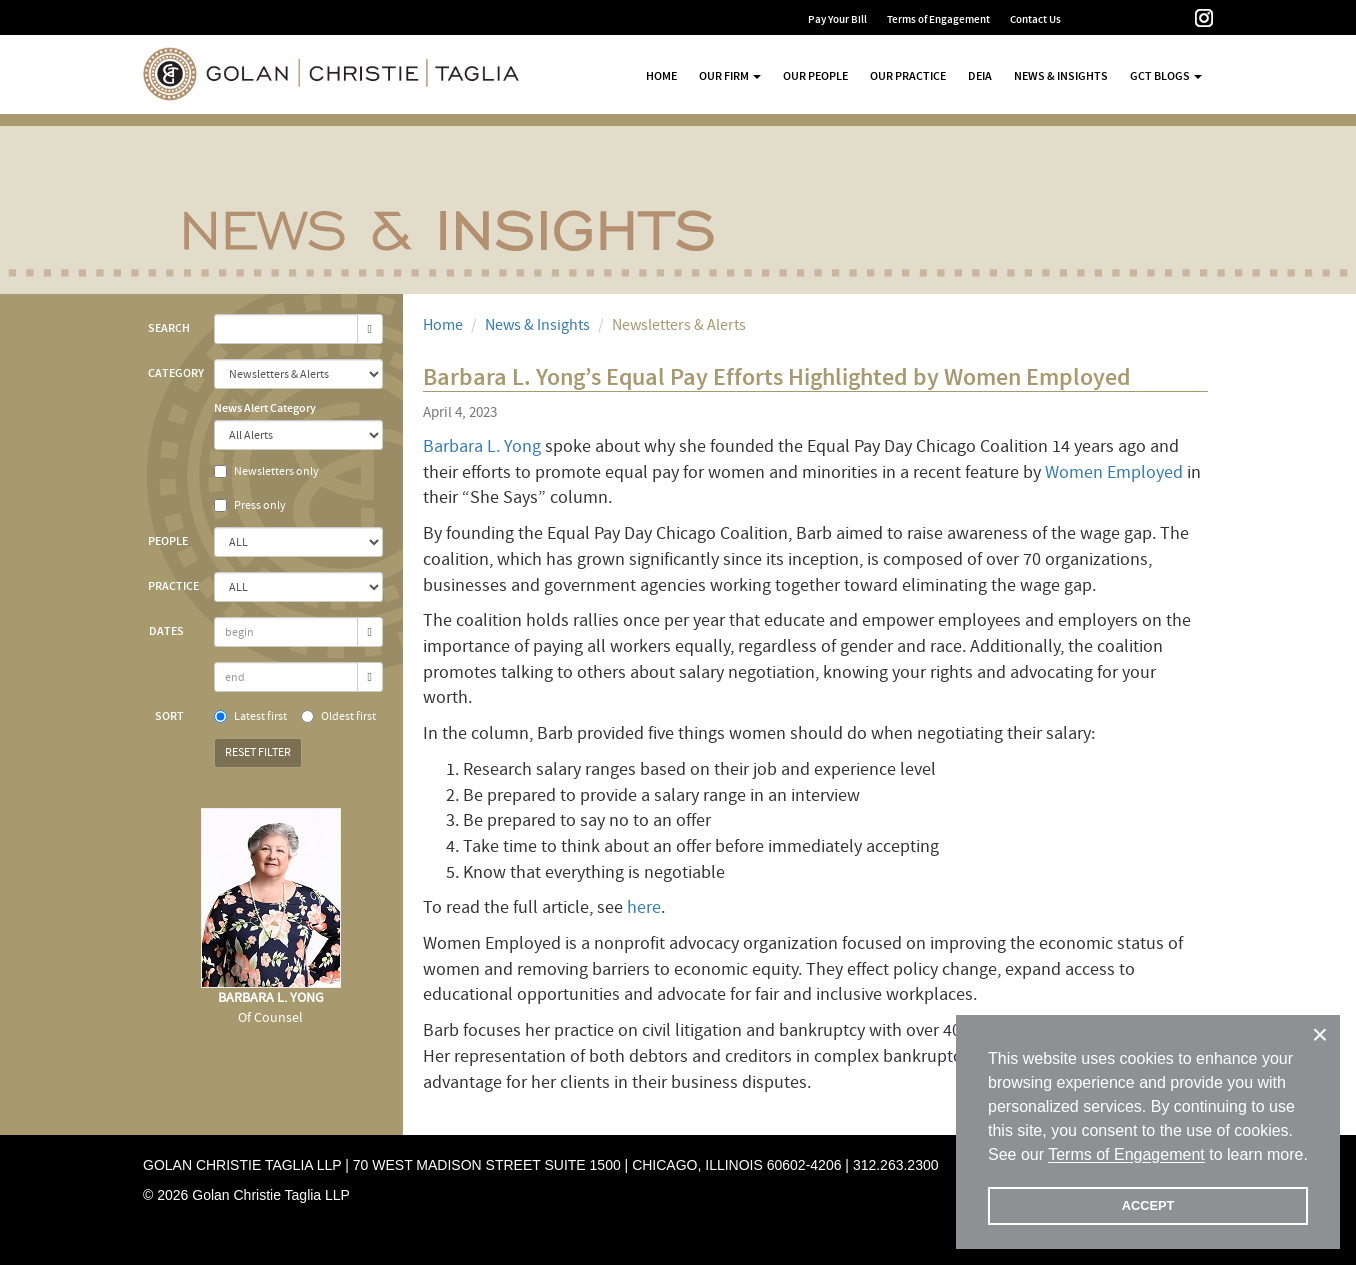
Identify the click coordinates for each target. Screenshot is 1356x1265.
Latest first (250, 716)
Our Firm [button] (730, 76)
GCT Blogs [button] (1166, 76)
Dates (166, 631)
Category (173, 373)
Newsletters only (266, 471)
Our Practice (908, 76)
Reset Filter (258, 752)
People (168, 541)
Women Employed (1114, 472)
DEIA (980, 76)
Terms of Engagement (938, 19)
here (644, 907)
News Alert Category (265, 408)
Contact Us (1035, 19)
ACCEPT (1148, 1205)
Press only (250, 505)
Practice (173, 586)
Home (661, 76)
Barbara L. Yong (482, 446)
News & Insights (1061, 76)
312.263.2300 (896, 1165)
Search (169, 328)
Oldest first (338, 716)
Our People (815, 76)
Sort (169, 716)
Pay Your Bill (837, 19)
